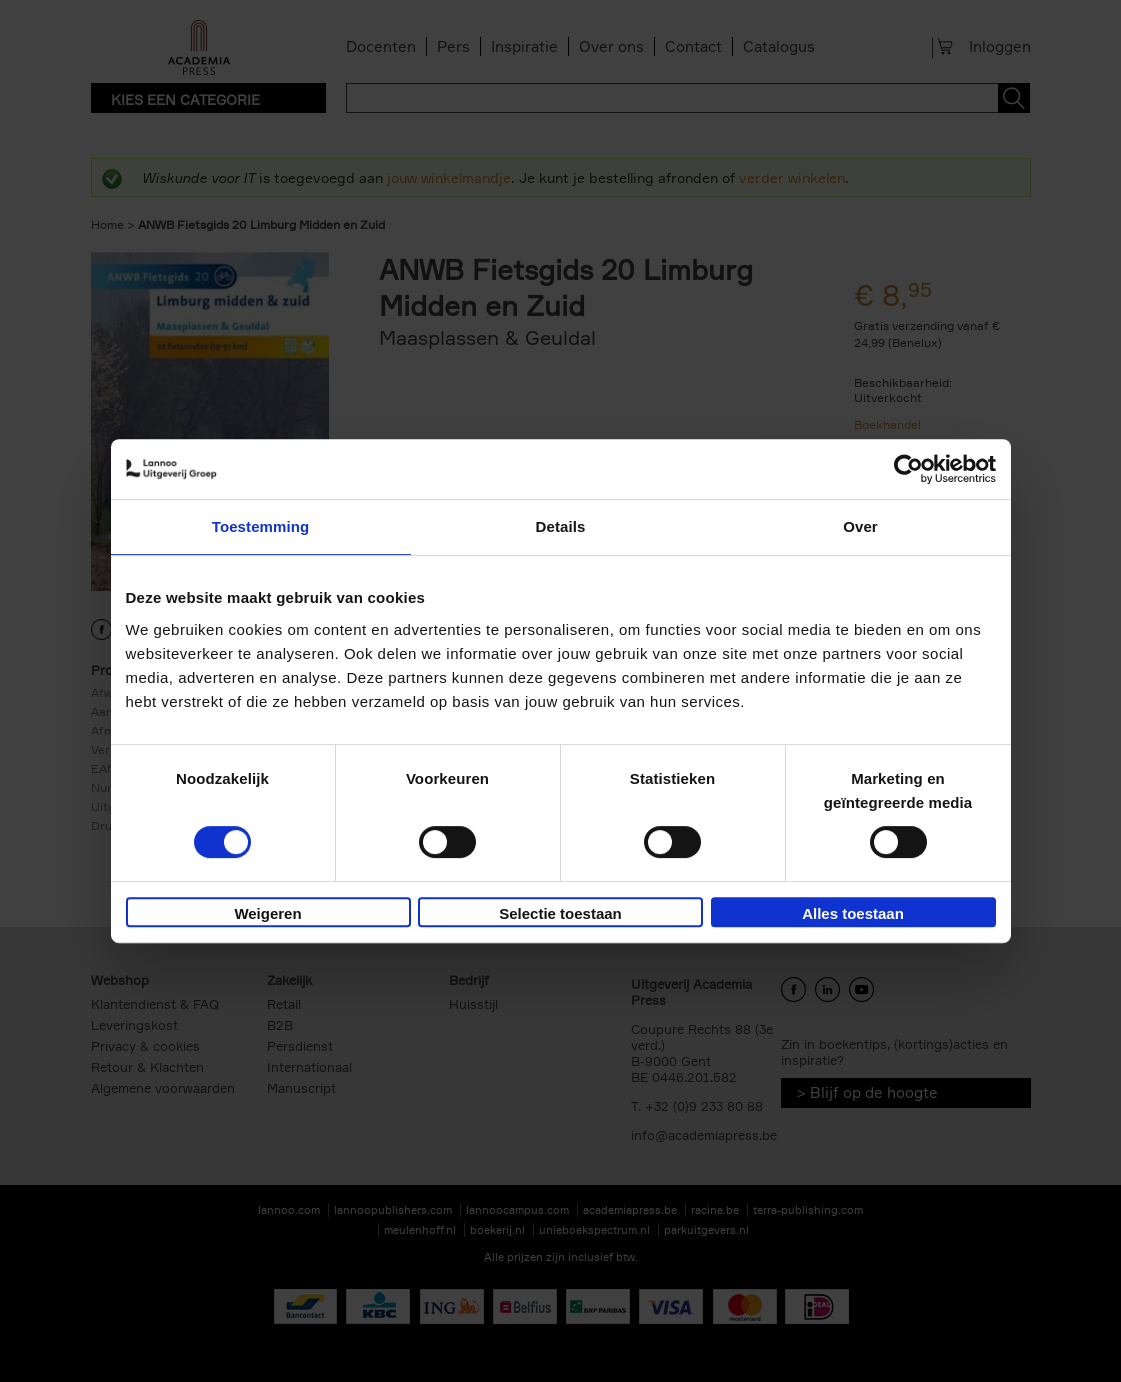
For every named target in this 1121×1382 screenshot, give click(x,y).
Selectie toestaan (560, 913)
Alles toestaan (853, 913)
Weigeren (267, 913)
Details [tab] (561, 526)
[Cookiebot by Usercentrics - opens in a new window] (908, 469)
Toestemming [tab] (261, 526)
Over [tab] (860, 526)
